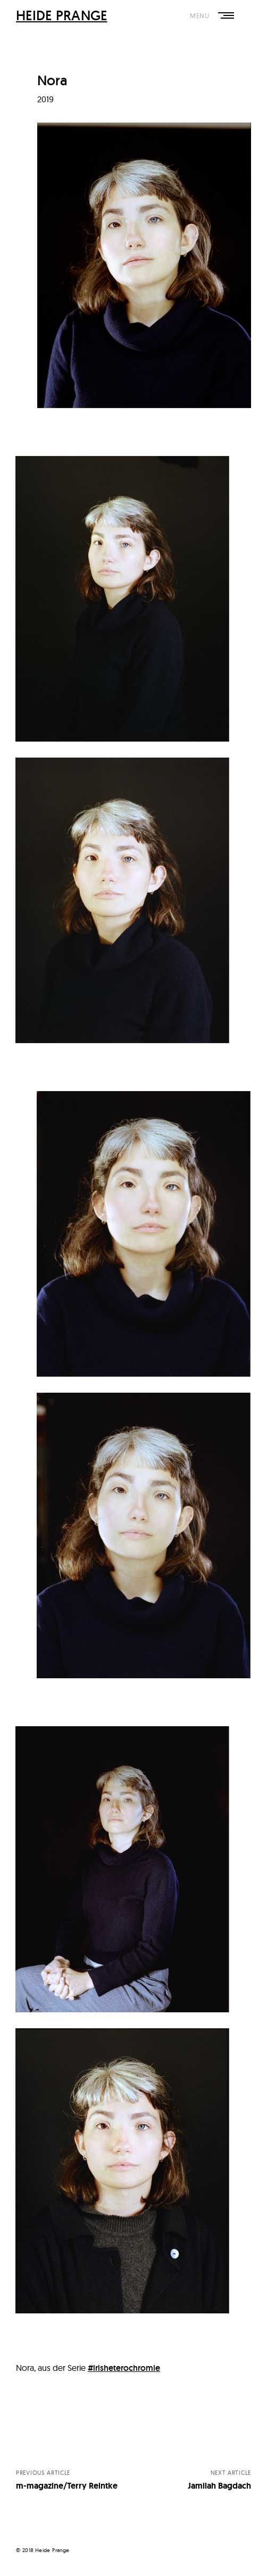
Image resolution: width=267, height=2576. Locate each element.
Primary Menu (225, 16)
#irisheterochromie (124, 2368)
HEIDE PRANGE (61, 15)
